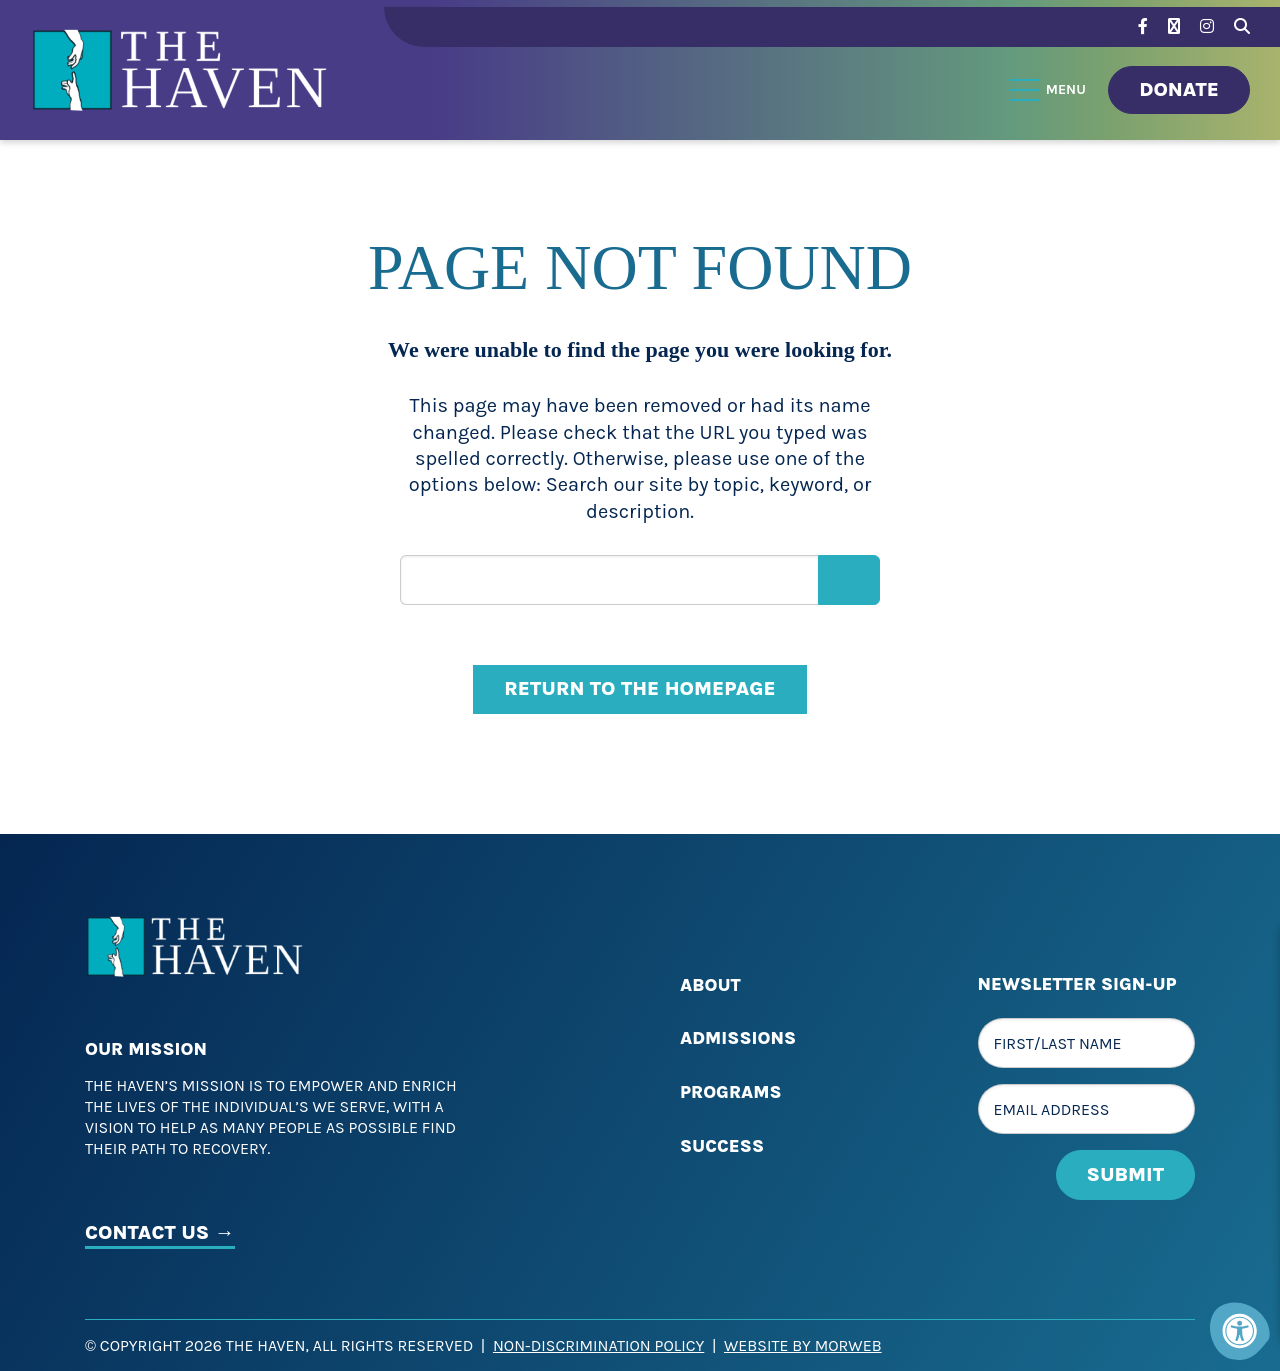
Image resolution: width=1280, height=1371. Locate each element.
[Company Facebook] (1143, 26)
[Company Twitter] (1174, 26)
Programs (731, 1092)
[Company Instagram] (1207, 26)
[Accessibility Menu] (1240, 1331)
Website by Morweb (803, 1345)
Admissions (738, 1038)
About (710, 985)
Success (722, 1146)
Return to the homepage (639, 688)
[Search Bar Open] (1242, 23)
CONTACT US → (160, 1232)
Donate (1179, 89)
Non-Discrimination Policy (598, 1345)
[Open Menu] (1049, 90)
